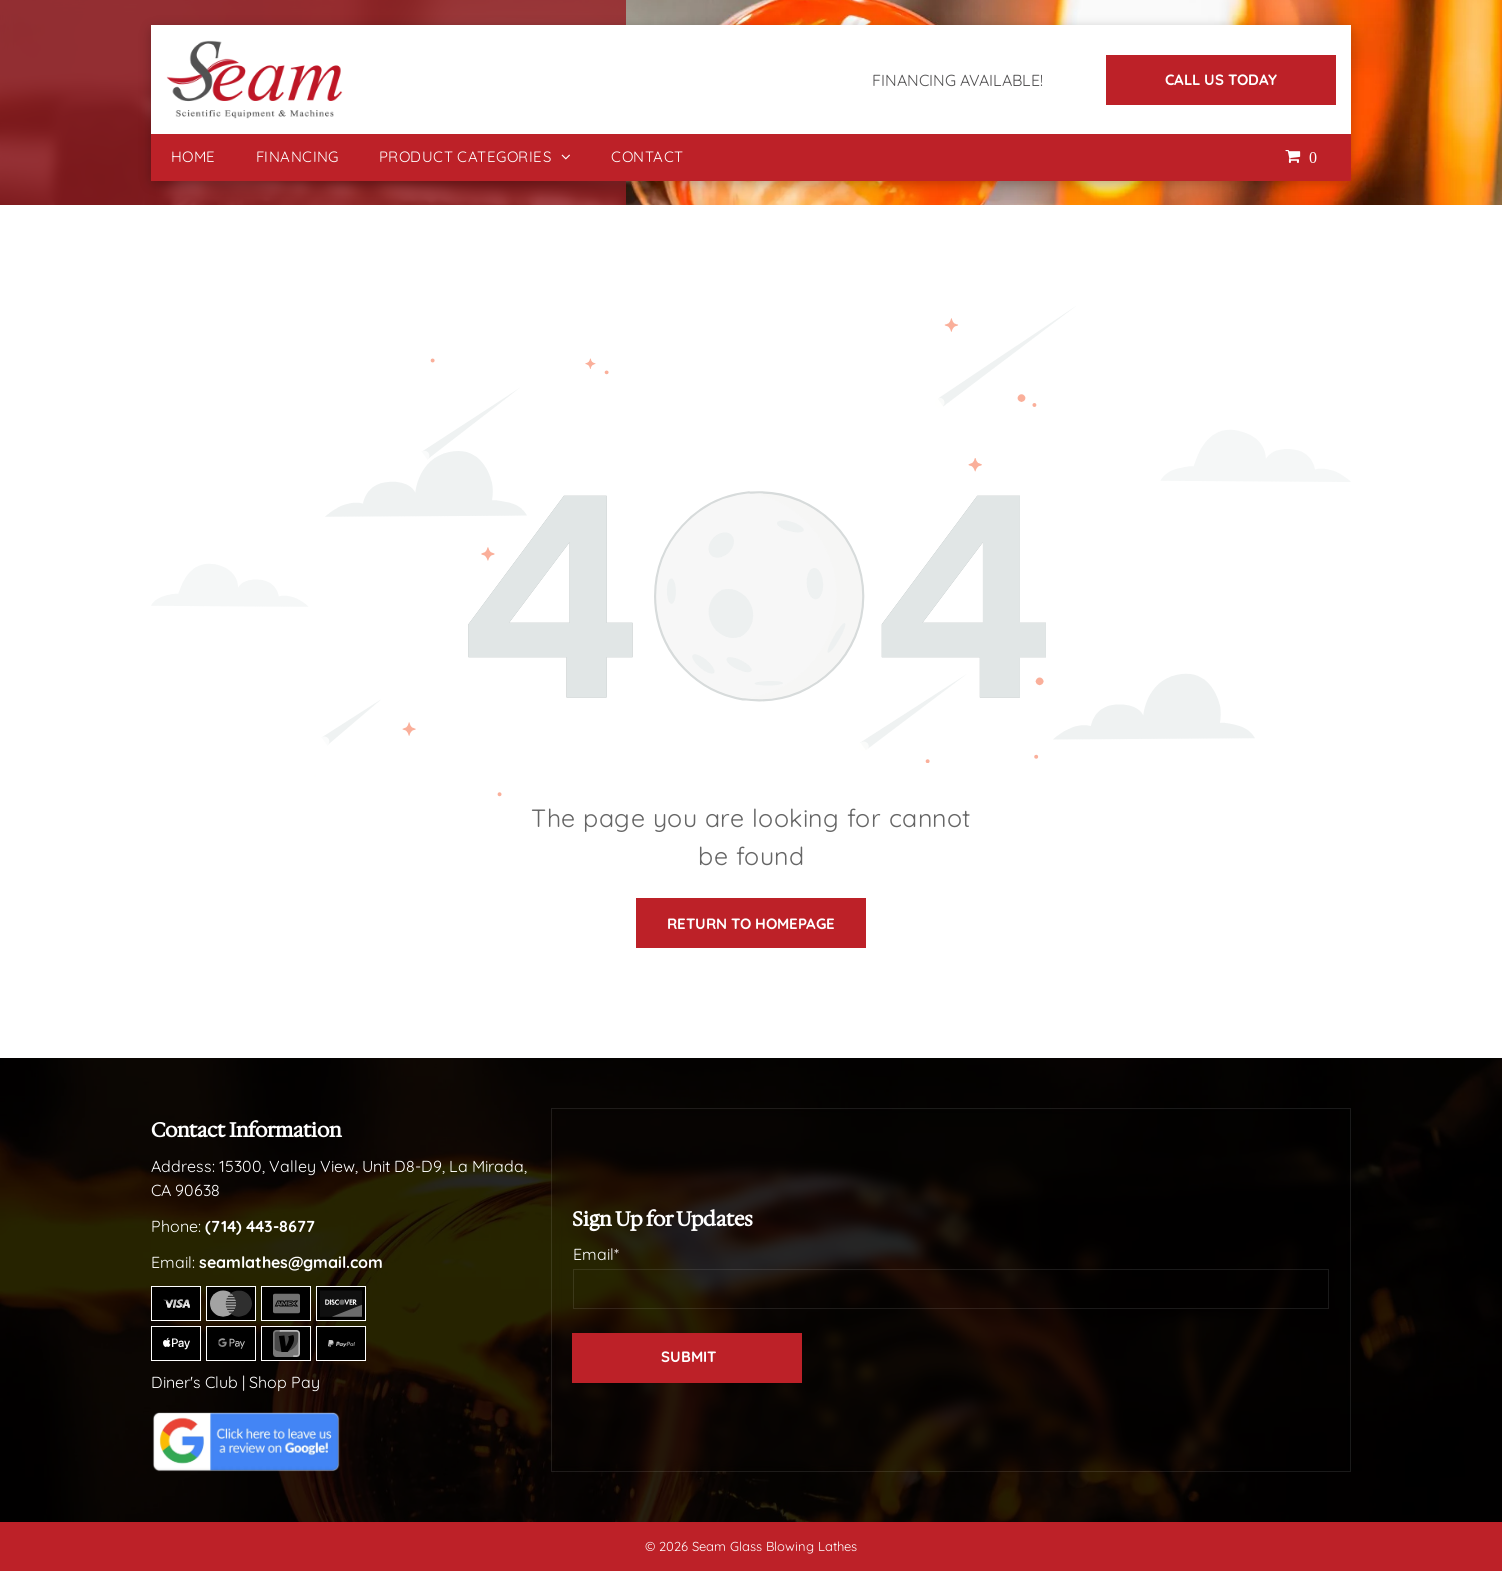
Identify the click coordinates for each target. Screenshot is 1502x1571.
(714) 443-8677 (260, 1226)
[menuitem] (193, 157)
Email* (596, 1254)
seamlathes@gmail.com (291, 1262)
